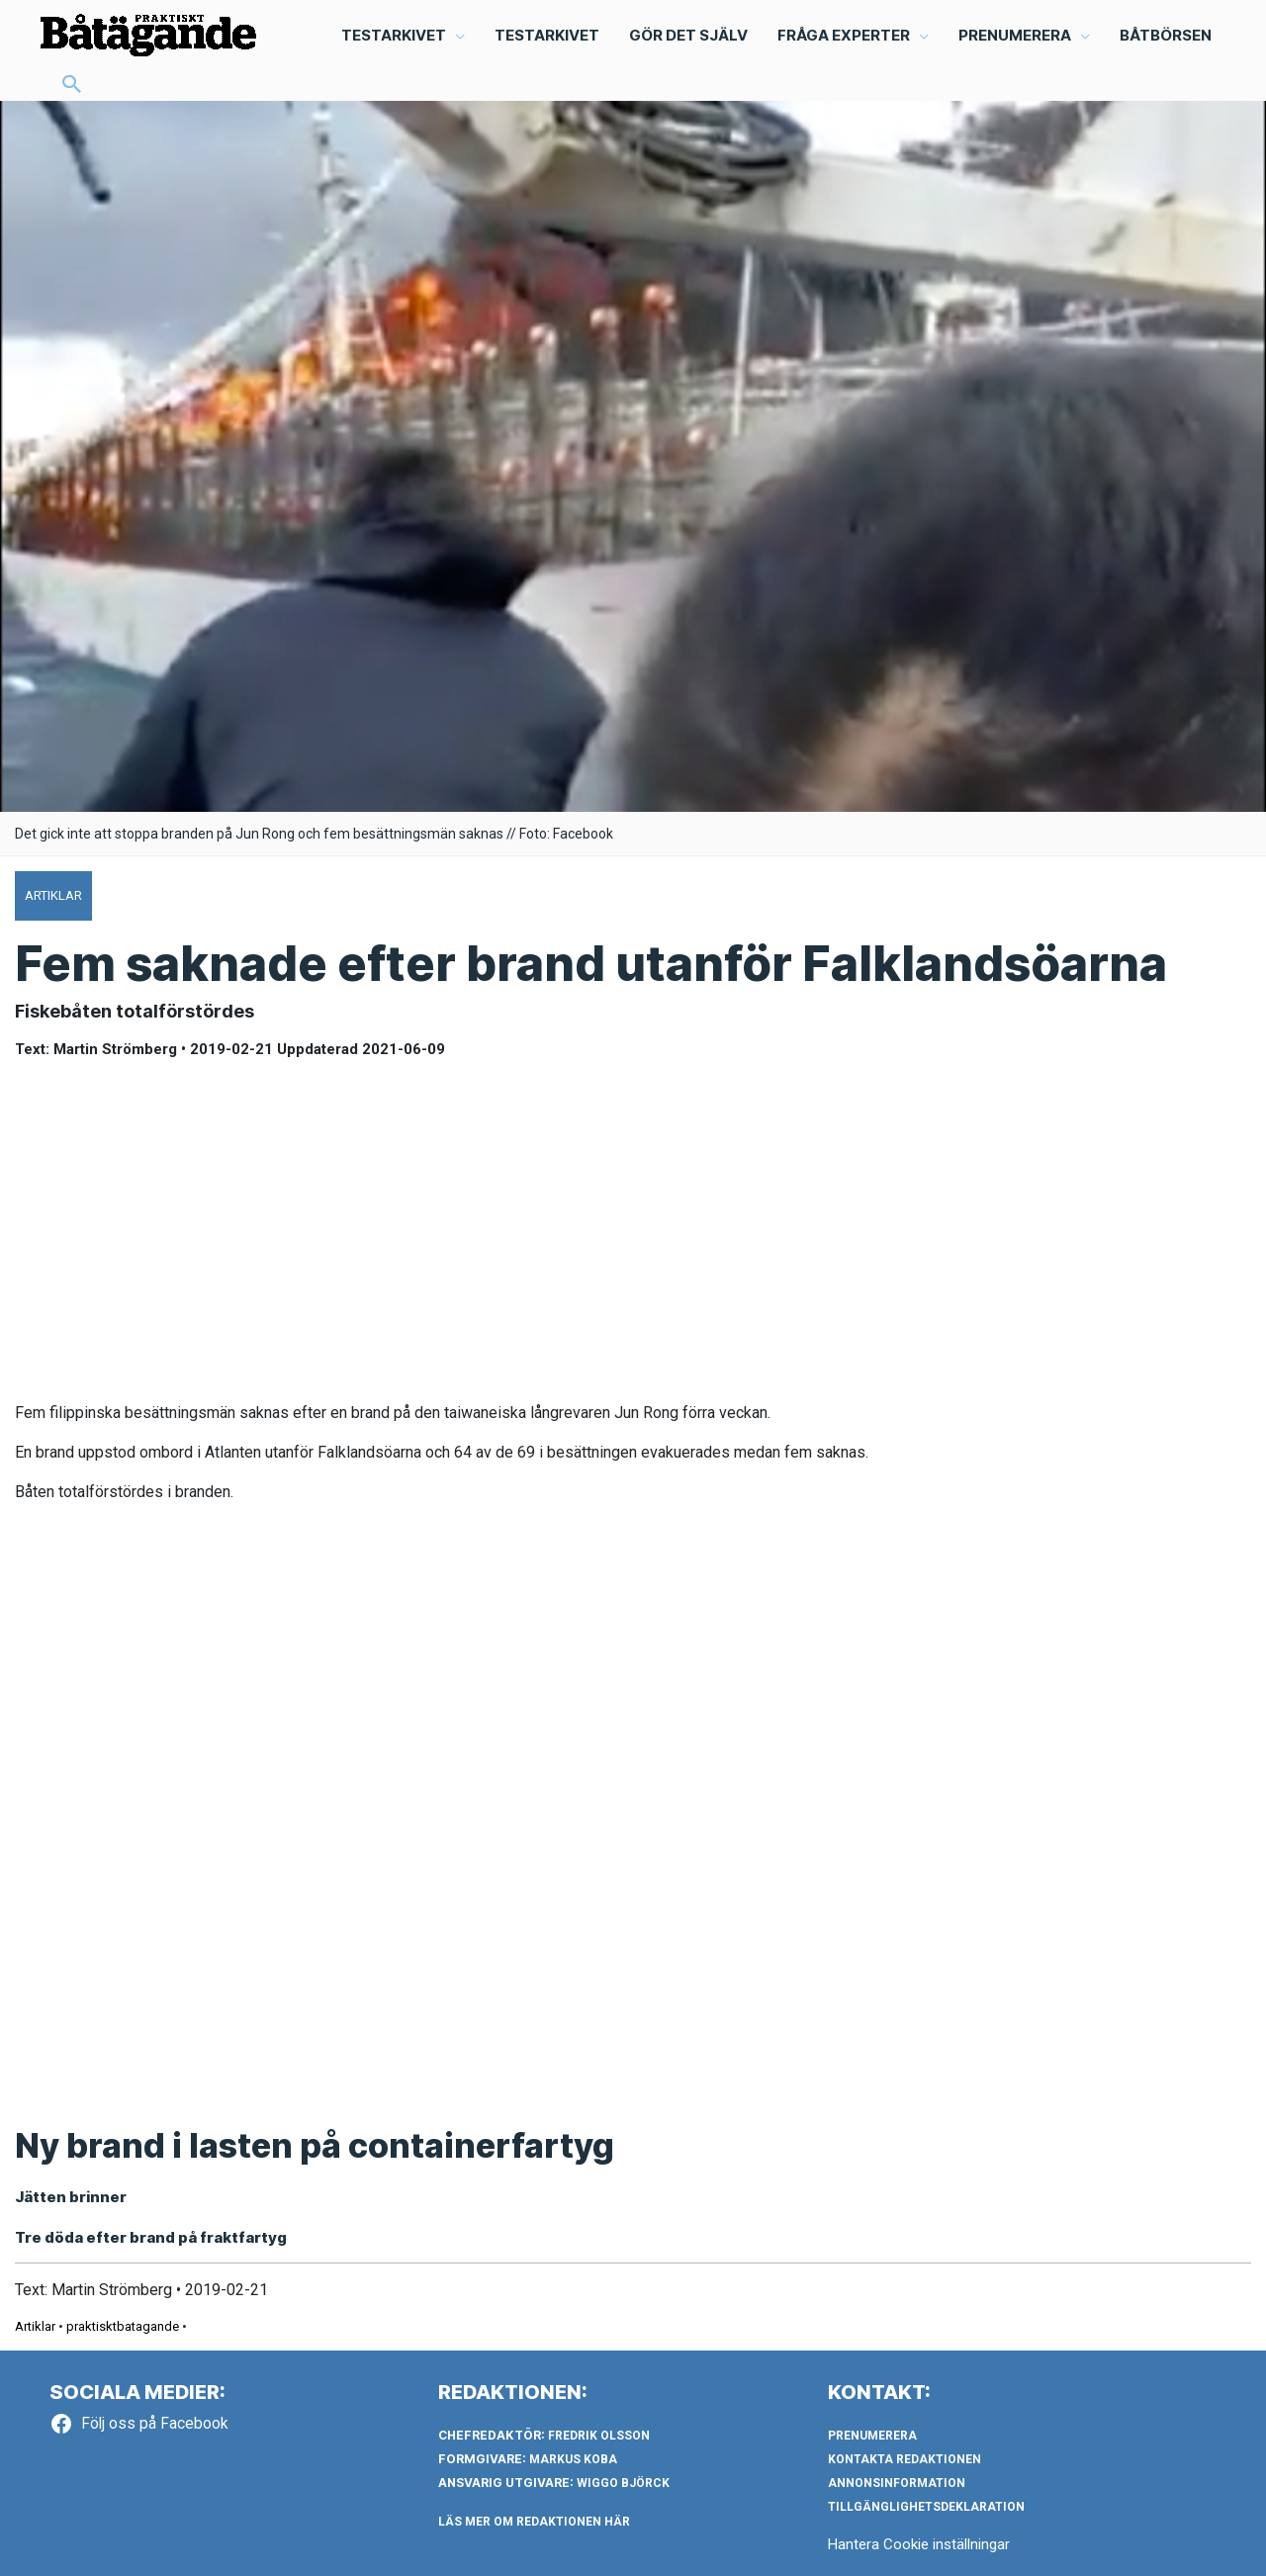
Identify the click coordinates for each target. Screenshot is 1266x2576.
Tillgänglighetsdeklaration (926, 2507)
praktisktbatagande (122, 2326)
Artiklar (35, 2326)
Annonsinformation (896, 2483)
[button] (72, 86)
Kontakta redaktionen (904, 2459)
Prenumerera (872, 2436)
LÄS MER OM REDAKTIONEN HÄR (534, 2522)
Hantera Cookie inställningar (919, 2544)
